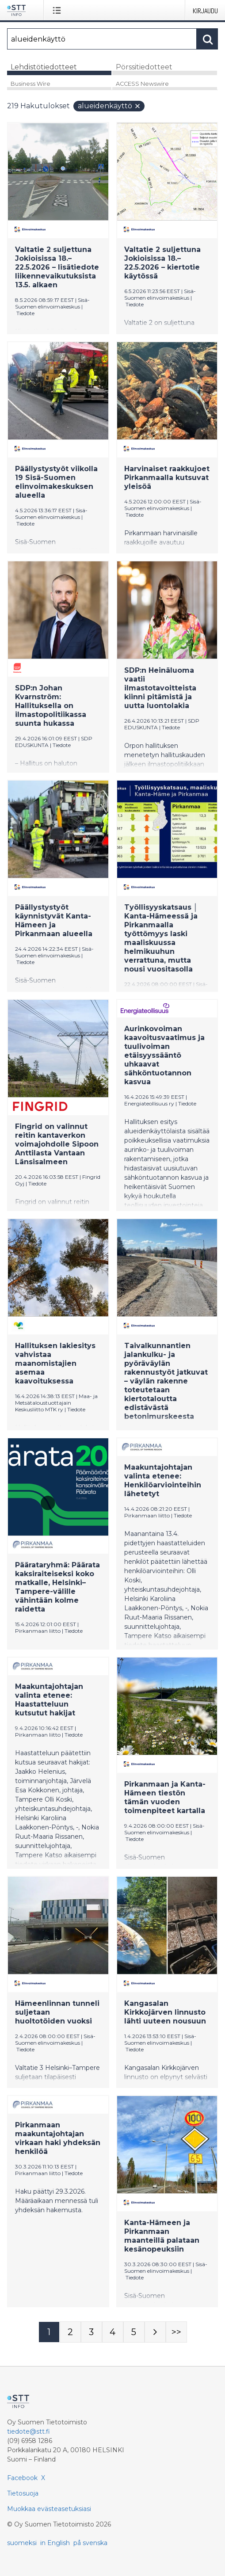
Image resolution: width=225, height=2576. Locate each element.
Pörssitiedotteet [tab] (144, 67)
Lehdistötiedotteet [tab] (44, 67)
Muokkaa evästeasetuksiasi (49, 2509)
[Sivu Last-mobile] (176, 2332)
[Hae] (102, 39)
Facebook (22, 2478)
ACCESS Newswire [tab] (142, 83)
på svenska (90, 2543)
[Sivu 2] (70, 2332)
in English (55, 2543)
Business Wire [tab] (30, 83)
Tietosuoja (22, 2493)
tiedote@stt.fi (28, 2431)
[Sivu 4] (112, 2332)
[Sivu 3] (91, 2332)
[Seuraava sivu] (155, 2332)
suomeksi (22, 2543)
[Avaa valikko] (58, 10)
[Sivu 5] (134, 2332)
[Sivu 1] (49, 2332)
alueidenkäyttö (109, 106)
